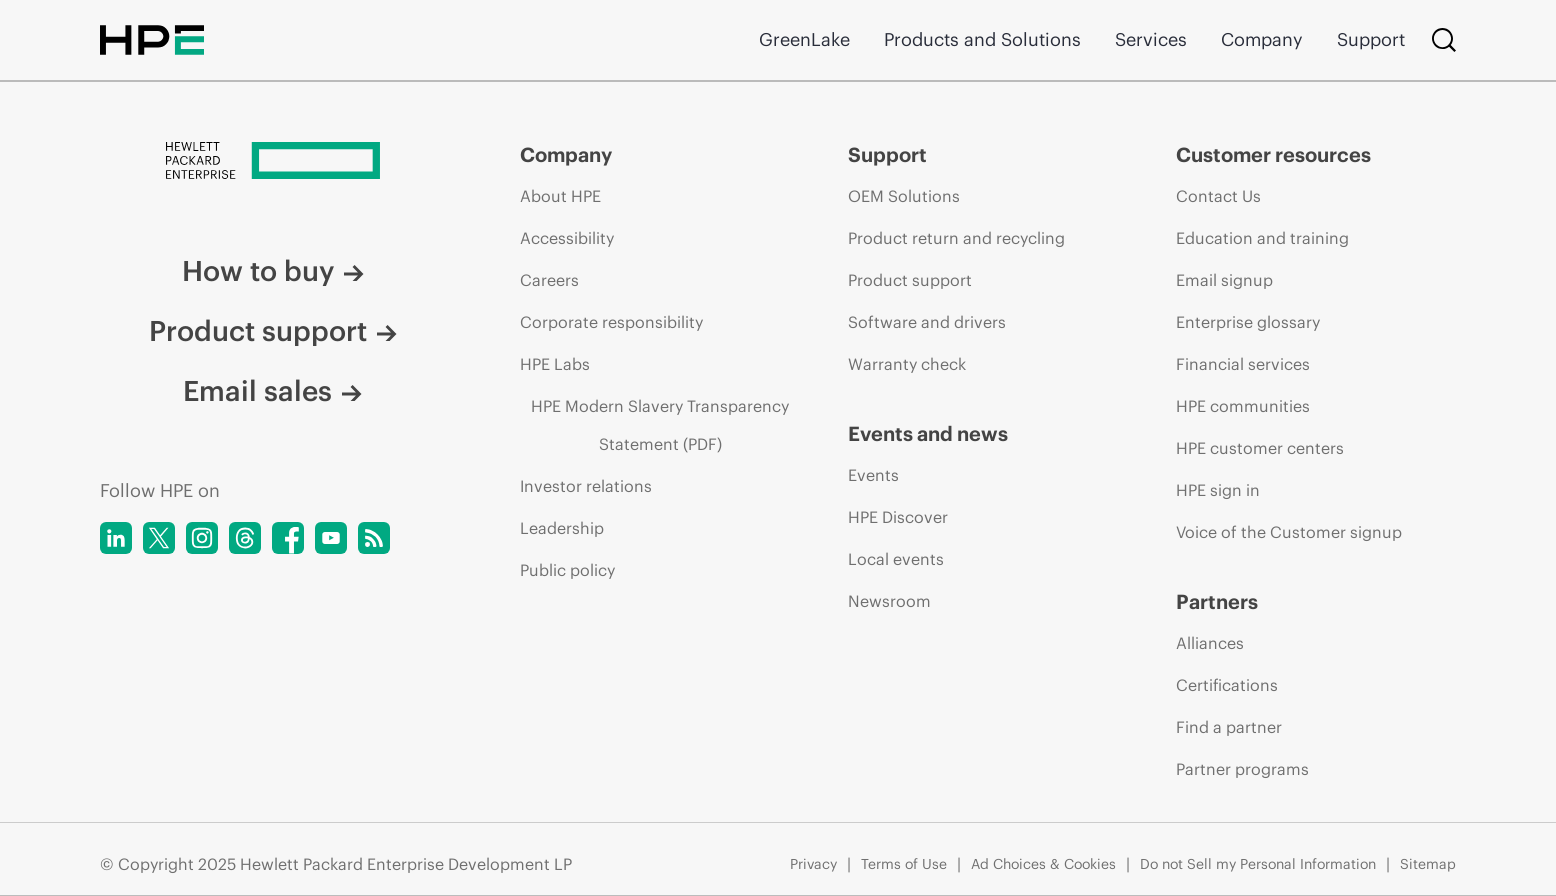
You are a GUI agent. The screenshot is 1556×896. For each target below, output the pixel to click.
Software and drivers (927, 322)
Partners (1217, 601)
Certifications (1227, 685)
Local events (896, 559)
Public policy (567, 570)
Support (1371, 39)
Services (1151, 39)
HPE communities (1243, 406)
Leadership (562, 528)
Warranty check (907, 364)
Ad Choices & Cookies (1043, 864)
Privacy (813, 864)
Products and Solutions (982, 39)
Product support (273, 331)
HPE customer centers (1260, 448)
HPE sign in (1218, 490)
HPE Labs (555, 364)
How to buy (273, 271)
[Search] (1444, 40)
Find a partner (1229, 727)
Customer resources (1273, 154)
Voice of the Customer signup (1289, 532)
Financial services (1243, 364)
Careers (549, 280)
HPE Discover (898, 517)
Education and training (1262, 238)
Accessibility (567, 238)
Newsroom (889, 601)
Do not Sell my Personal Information (1258, 864)
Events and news (928, 433)
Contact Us (1218, 196)
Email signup (1224, 280)
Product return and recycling (956, 238)
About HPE (560, 196)
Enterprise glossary (1248, 322)
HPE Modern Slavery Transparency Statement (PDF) (660, 425)
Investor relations (586, 486)
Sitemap (1428, 864)
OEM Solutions (904, 196)
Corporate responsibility (611, 322)
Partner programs (1242, 769)
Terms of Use (904, 864)
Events (873, 475)
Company (1262, 39)
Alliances (1210, 643)
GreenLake (804, 39)
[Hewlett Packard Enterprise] (272, 162)
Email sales (272, 391)
